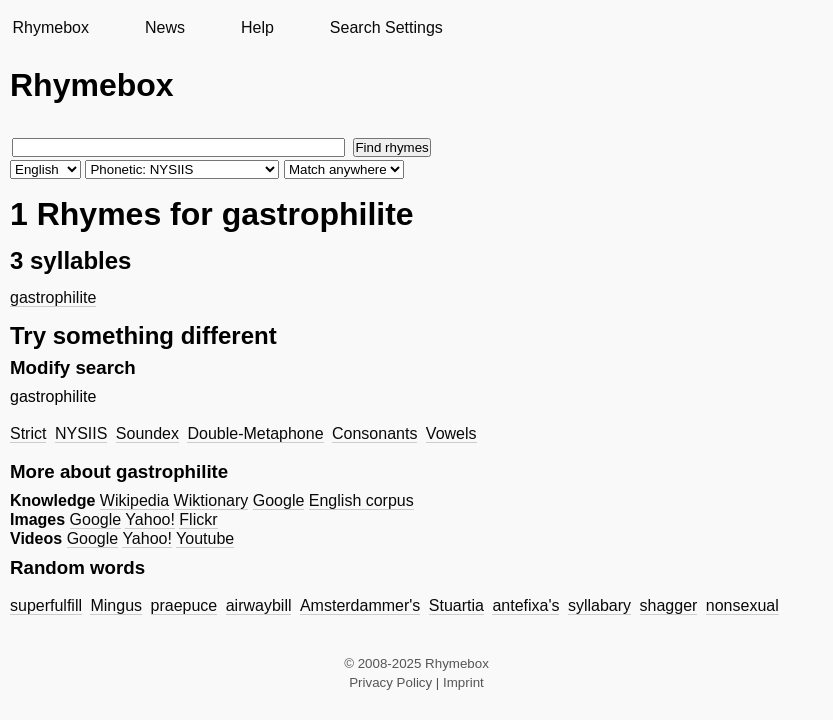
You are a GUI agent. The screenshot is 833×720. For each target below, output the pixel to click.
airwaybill (259, 605)
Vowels (451, 433)
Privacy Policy (390, 682)
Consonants (374, 433)
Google (279, 500)
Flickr (198, 519)
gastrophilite (53, 297)
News (165, 27)
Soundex (147, 433)
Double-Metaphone (255, 433)
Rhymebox (50, 27)
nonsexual (742, 605)
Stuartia (456, 605)
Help (257, 27)
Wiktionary (211, 500)
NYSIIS (81, 433)
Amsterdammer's (360, 605)
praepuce (184, 605)
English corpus (361, 500)
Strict (28, 433)
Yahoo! (150, 519)
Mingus (116, 605)
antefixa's (525, 605)
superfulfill (46, 605)
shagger (669, 605)
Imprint (463, 682)
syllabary (599, 605)
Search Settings (386, 27)
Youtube (205, 538)
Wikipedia (134, 500)
